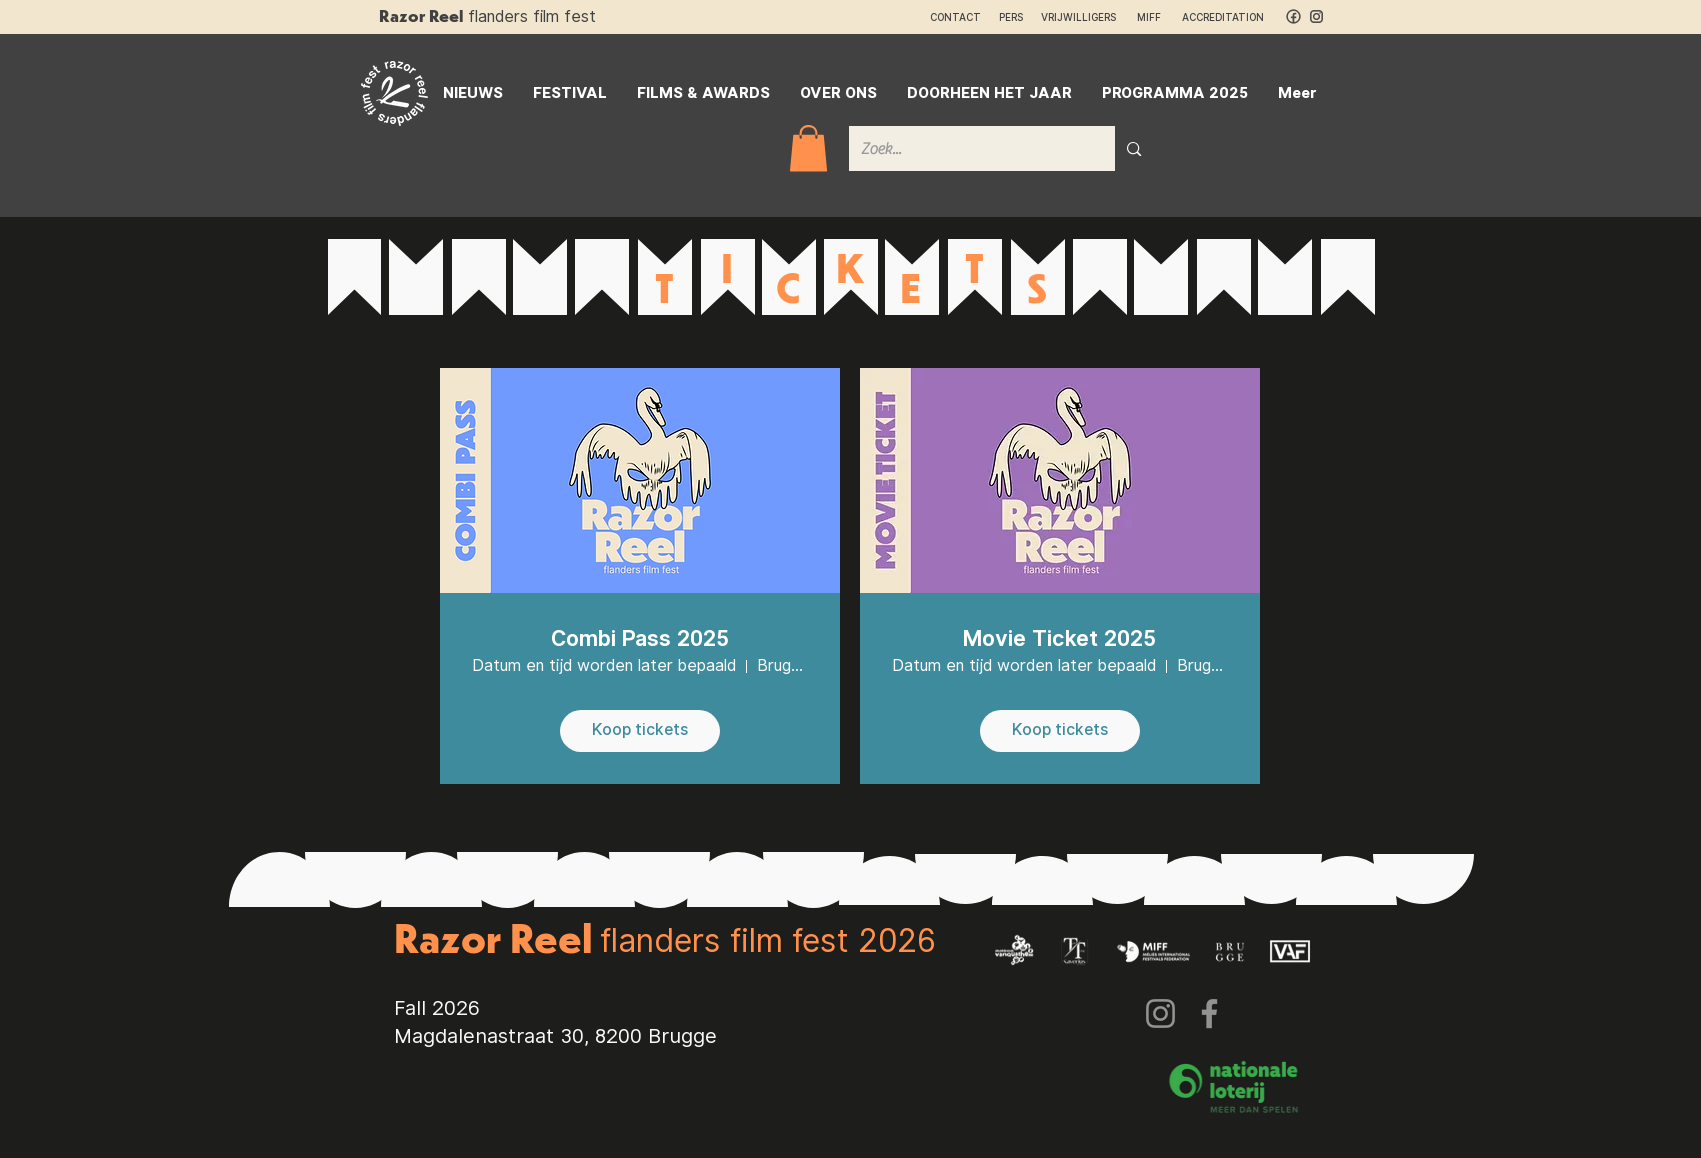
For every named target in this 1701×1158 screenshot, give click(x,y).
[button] (808, 148)
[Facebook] (1209, 1013)
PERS (1011, 17)
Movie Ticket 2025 (1059, 638)
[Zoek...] (967, 148)
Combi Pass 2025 (640, 638)
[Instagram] (1160, 1013)
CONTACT (955, 17)
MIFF (1158, 17)
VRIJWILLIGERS (1078, 17)
